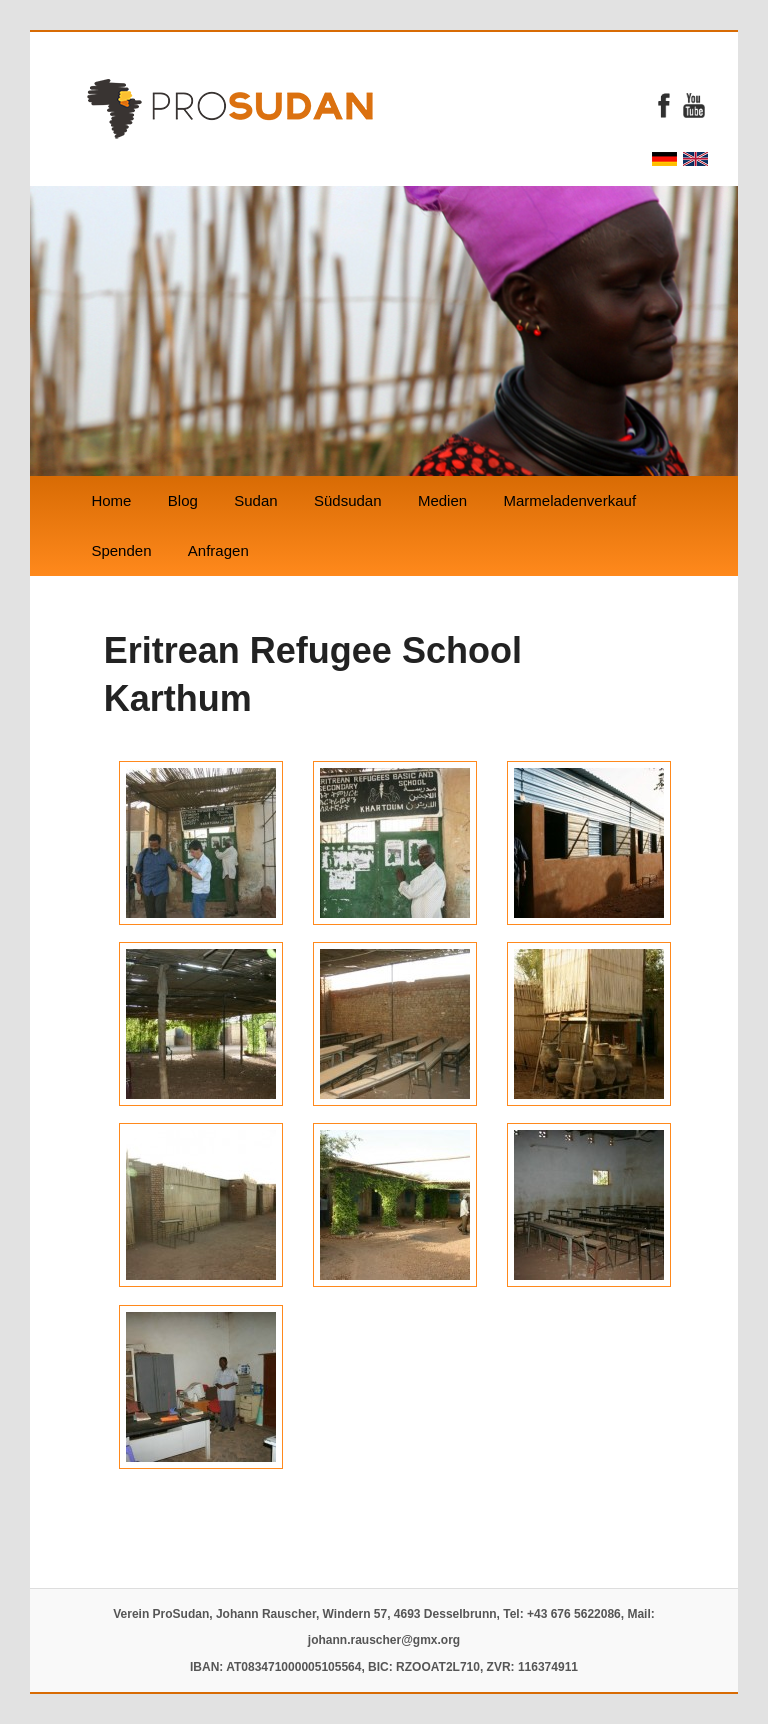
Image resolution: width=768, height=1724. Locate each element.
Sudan (255, 500)
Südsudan (348, 500)
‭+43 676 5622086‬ (574, 1614)
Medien (442, 500)
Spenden (121, 550)
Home (111, 500)
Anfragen (218, 550)
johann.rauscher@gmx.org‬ (384, 1640)
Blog (183, 500)
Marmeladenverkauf (569, 500)
